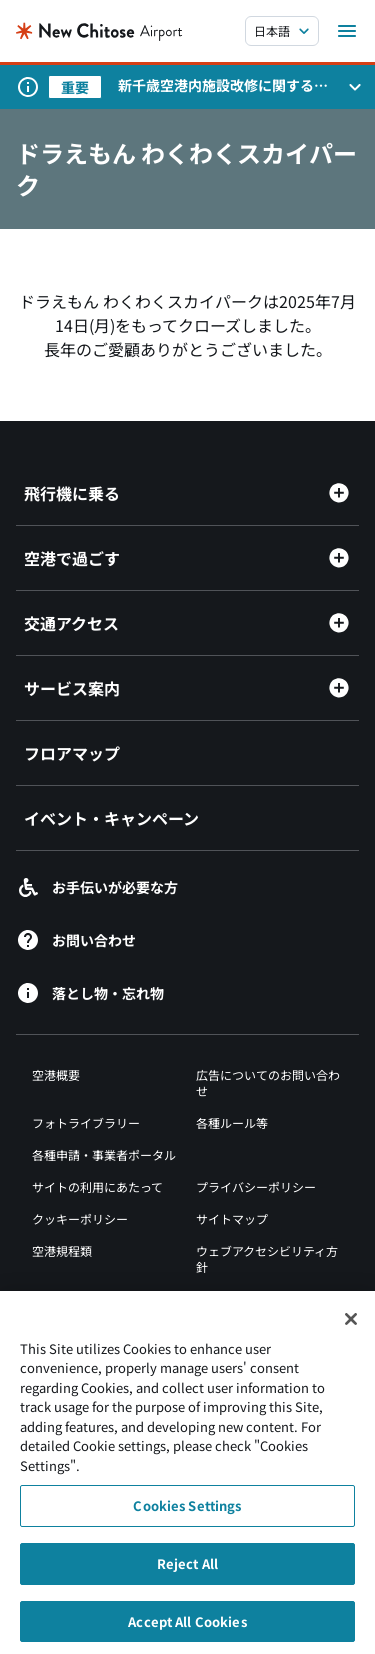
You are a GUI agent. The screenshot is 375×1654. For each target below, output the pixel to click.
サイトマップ (232, 1218)
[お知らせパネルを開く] (355, 87)
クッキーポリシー (80, 1218)
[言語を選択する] (282, 31)
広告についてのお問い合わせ (268, 1082)
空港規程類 (62, 1250)
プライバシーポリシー (256, 1186)
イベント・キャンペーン (111, 818)
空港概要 (56, 1074)
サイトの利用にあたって (97, 1186)
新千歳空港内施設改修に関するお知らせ (223, 85)
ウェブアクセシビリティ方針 (267, 1258)
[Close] (351, 1325)
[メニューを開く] (347, 31)
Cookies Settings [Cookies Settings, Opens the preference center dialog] (187, 1512)
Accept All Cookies (187, 1627)
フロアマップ (72, 753)
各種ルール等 (232, 1122)
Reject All (187, 1569)
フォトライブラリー (86, 1122)
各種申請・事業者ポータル (104, 1154)
